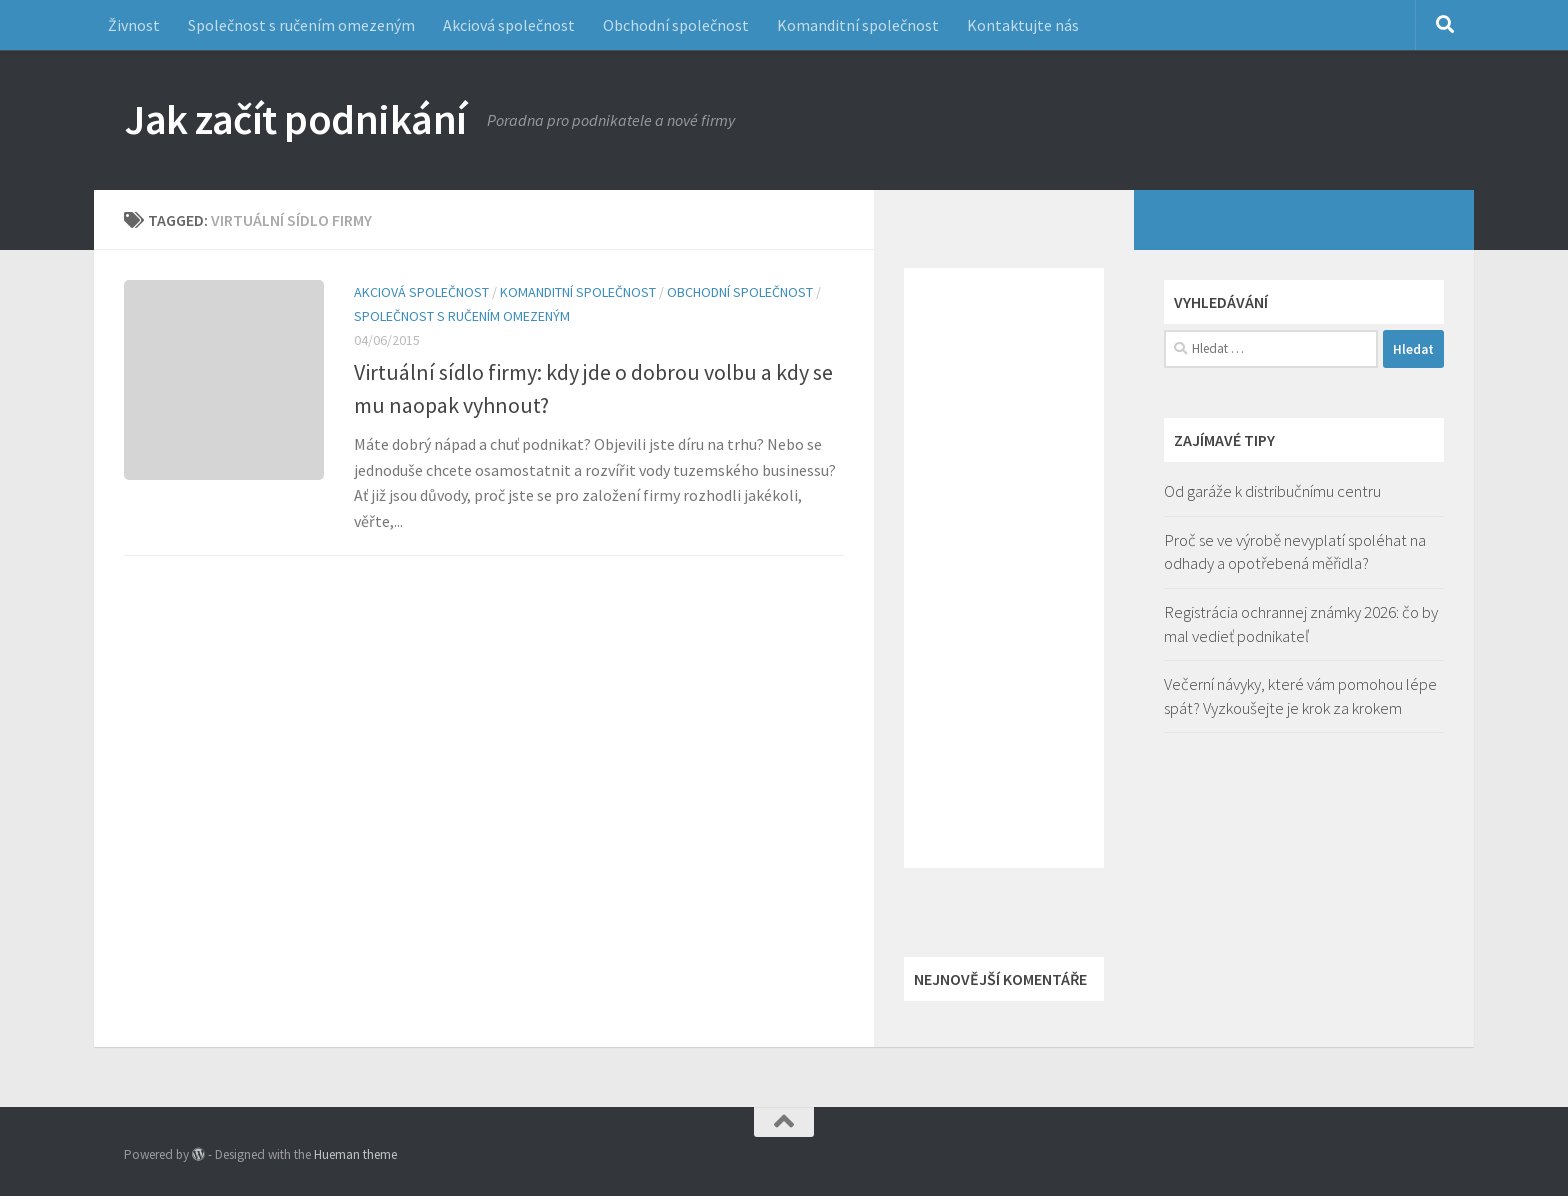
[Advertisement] (1004, 568)
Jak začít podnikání (295, 119)
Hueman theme (355, 1154)
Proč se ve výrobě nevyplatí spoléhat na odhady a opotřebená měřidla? (1295, 552)
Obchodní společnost (676, 25)
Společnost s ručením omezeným (301, 25)
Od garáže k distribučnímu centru (1272, 491)
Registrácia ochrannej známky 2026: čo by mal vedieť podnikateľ (1301, 624)
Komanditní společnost (858, 25)
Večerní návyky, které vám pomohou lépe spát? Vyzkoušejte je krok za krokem (1300, 696)
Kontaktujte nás (1023, 25)
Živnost (134, 25)
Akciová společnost (509, 25)
